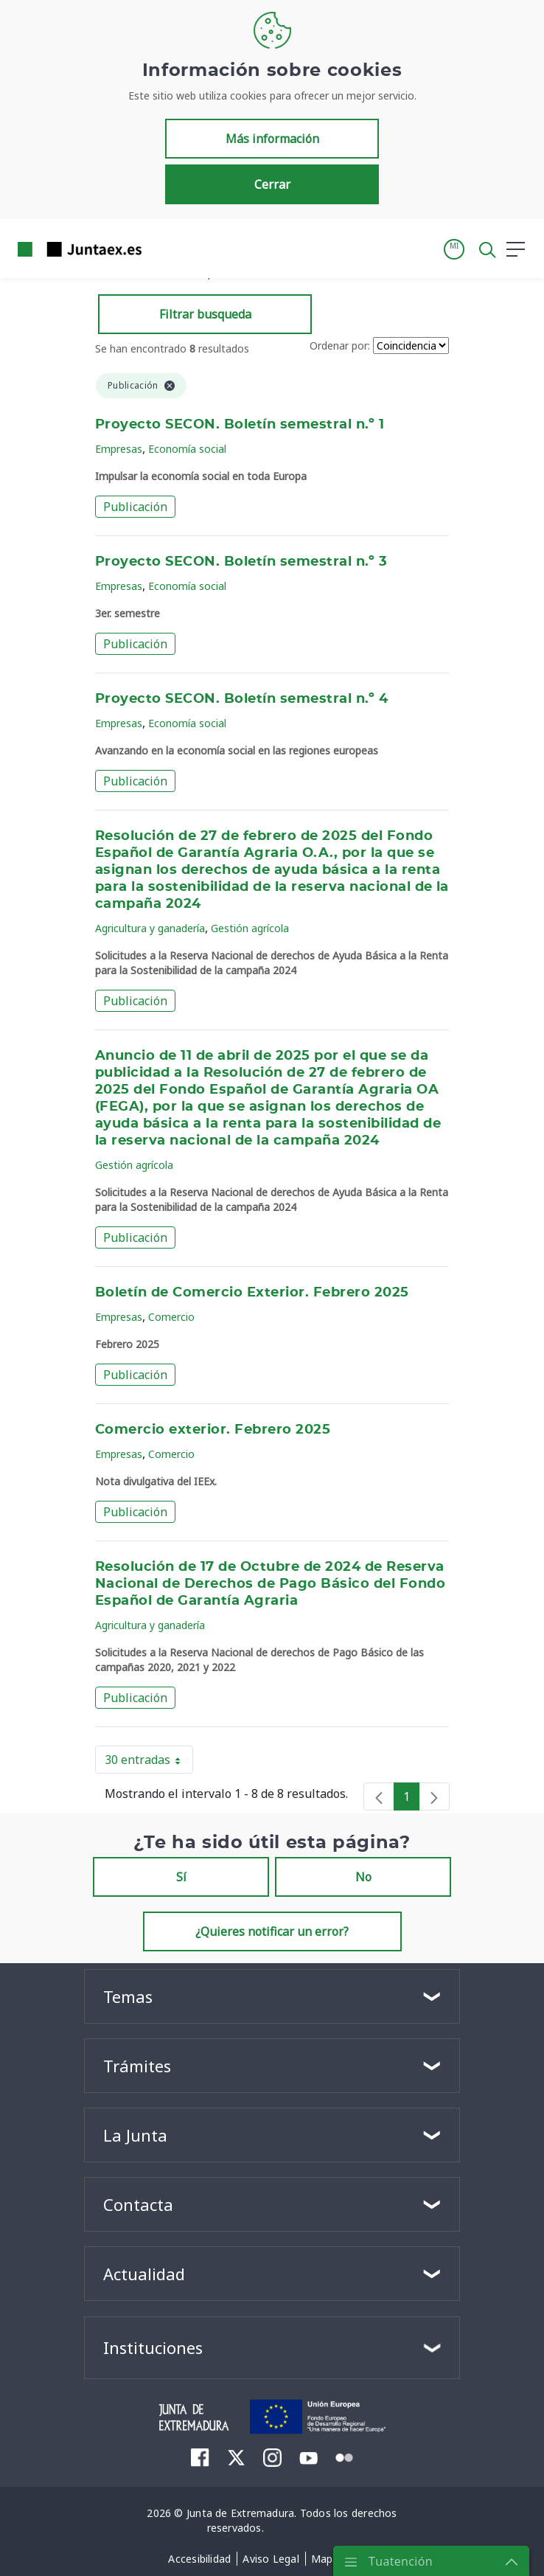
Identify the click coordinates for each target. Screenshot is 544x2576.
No (363, 1877)
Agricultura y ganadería (150, 928)
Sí (181, 1877)
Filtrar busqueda (205, 314)
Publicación (135, 507)
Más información (272, 139)
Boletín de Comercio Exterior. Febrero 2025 (252, 1292)
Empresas (118, 449)
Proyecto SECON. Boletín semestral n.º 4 (241, 699)
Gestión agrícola (250, 928)
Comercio (171, 1317)
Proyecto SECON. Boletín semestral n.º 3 (241, 562)
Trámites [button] (137, 2066)
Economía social (187, 449)
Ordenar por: (340, 346)
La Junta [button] (135, 2135)
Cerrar (272, 184)
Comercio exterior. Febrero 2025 (212, 1430)
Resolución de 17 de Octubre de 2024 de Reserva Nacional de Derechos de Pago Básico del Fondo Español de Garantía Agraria (270, 1584)
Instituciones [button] (153, 2347)
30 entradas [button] (149, 1763)
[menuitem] (200, 2457)
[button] (454, 249)
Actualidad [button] (144, 2274)
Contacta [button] (138, 2204)
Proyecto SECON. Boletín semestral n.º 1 (239, 424)
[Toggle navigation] (162, 248)
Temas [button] (128, 1996)
